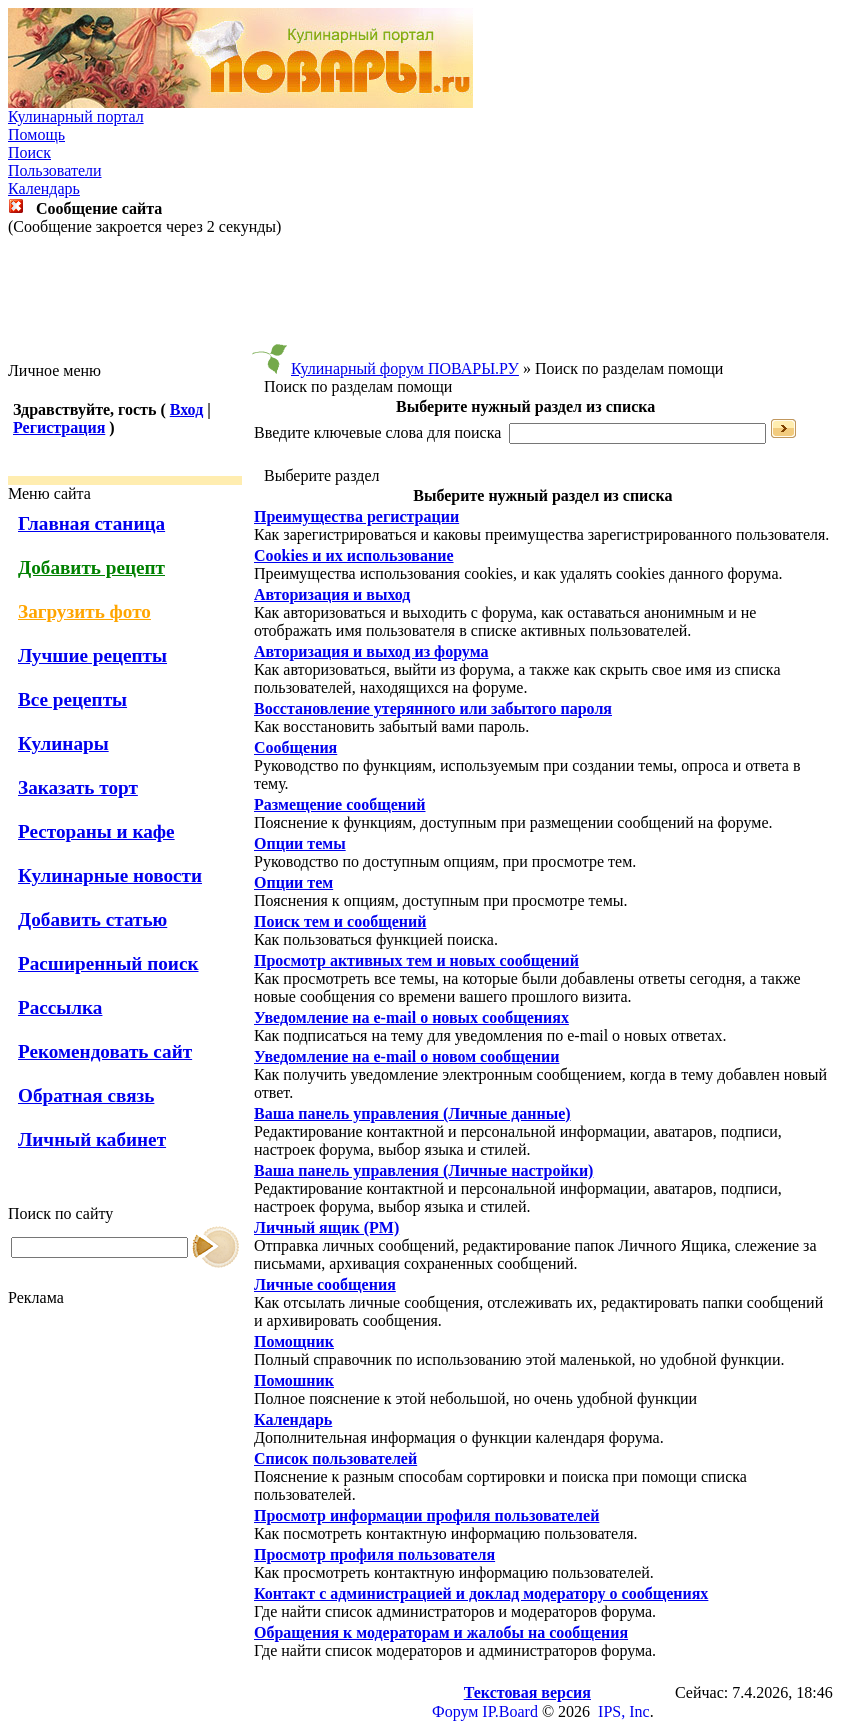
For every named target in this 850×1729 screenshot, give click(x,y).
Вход (186, 409)
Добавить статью (92, 919)
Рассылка (60, 1007)
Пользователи (55, 170)
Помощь (36, 134)
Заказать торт (78, 787)
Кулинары (63, 743)
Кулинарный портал (76, 116)
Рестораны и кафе (96, 831)
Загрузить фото (84, 611)
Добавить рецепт (91, 567)
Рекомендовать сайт (105, 1051)
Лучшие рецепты (92, 655)
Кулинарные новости (110, 875)
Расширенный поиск (108, 963)
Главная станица (91, 523)
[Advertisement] (425, 299)
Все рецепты (72, 699)
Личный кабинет (92, 1139)
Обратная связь (86, 1095)
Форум (455, 1711)
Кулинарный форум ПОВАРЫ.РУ (405, 368)
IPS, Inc (624, 1711)
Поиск (29, 152)
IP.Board (510, 1711)
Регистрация (59, 427)
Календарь (44, 188)
